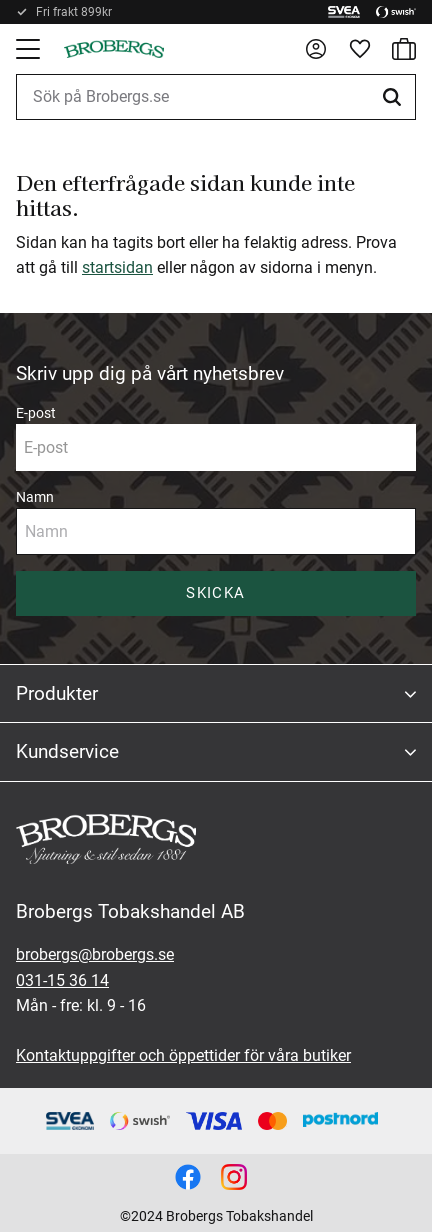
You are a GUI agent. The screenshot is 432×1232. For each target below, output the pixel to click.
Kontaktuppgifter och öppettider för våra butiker (183, 1055)
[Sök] (395, 97)
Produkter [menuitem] (57, 693)
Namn (35, 497)
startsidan (117, 267)
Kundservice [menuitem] (67, 751)
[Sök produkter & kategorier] (216, 97)
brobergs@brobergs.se (95, 954)
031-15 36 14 (62, 980)
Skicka (215, 593)
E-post (36, 413)
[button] (30, 49)
